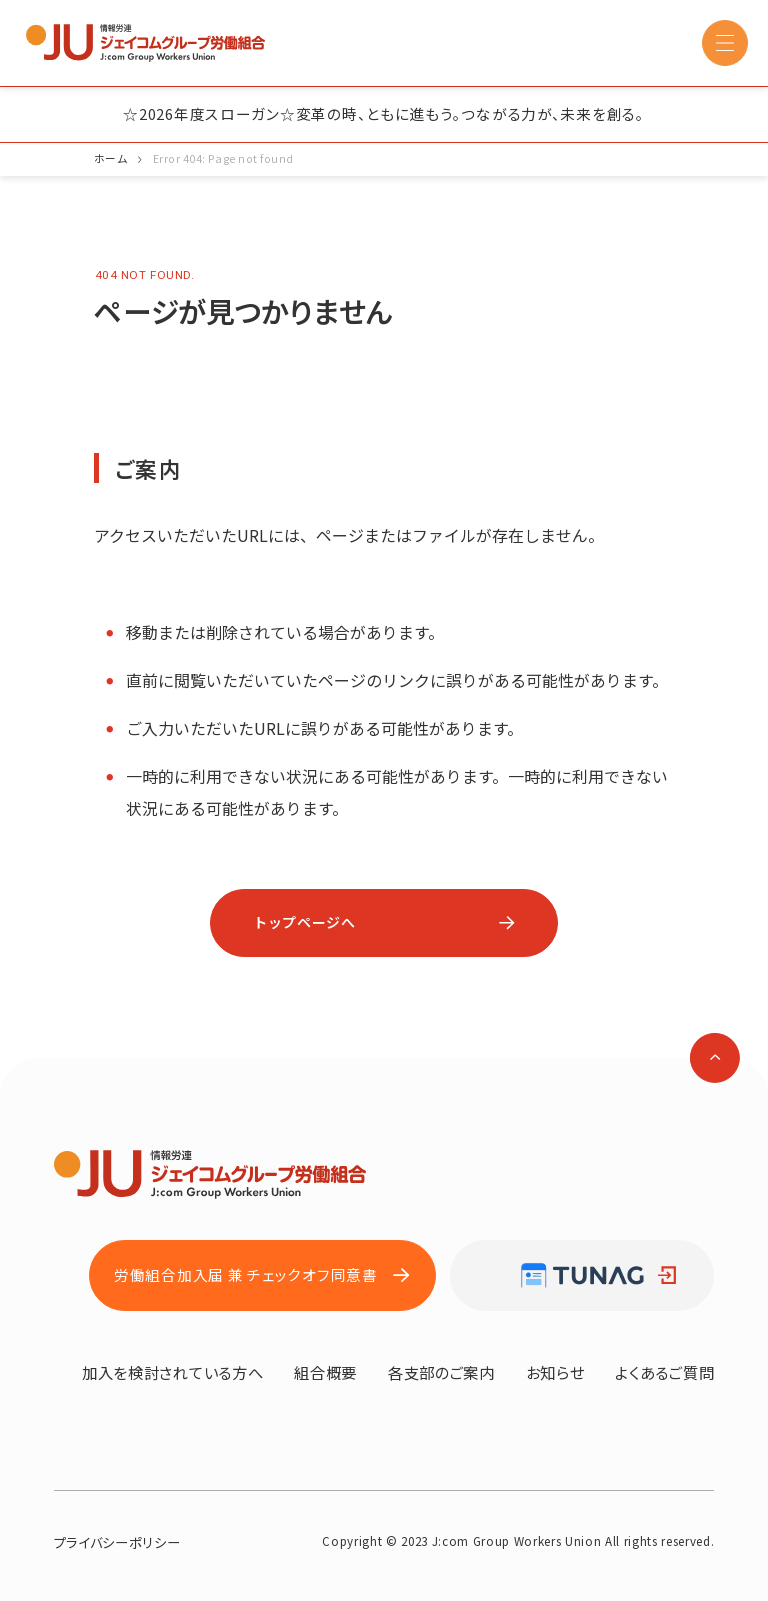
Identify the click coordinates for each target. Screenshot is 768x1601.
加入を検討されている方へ (173, 1372)
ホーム (111, 158)
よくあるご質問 (664, 1372)
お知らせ (555, 1372)
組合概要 (325, 1372)
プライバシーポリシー (117, 1542)
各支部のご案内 (441, 1372)
